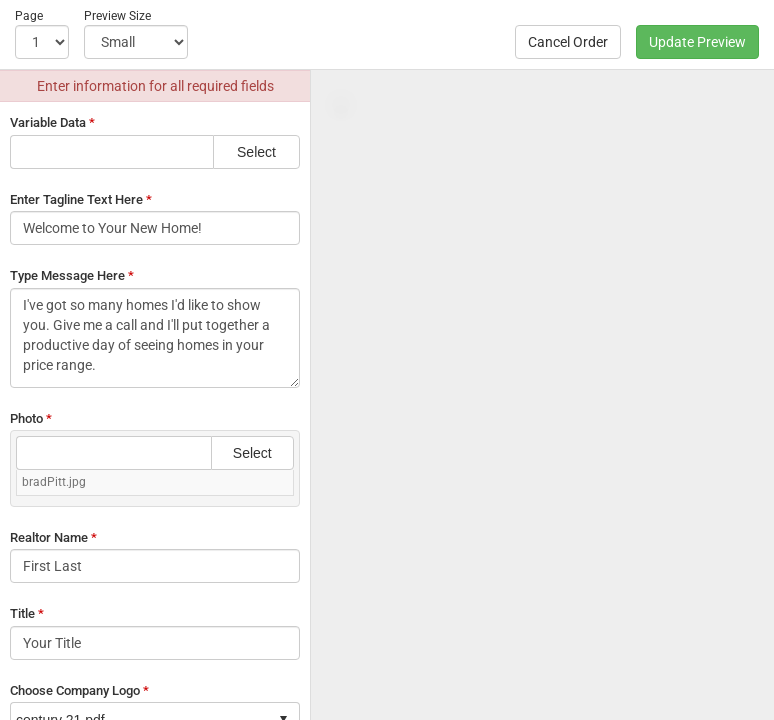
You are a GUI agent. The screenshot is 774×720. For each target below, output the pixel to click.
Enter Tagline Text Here (81, 199)
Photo (31, 418)
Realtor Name (53, 537)
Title (27, 613)
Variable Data (52, 122)
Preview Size (117, 16)
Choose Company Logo (79, 690)
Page (29, 16)
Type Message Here (72, 275)
